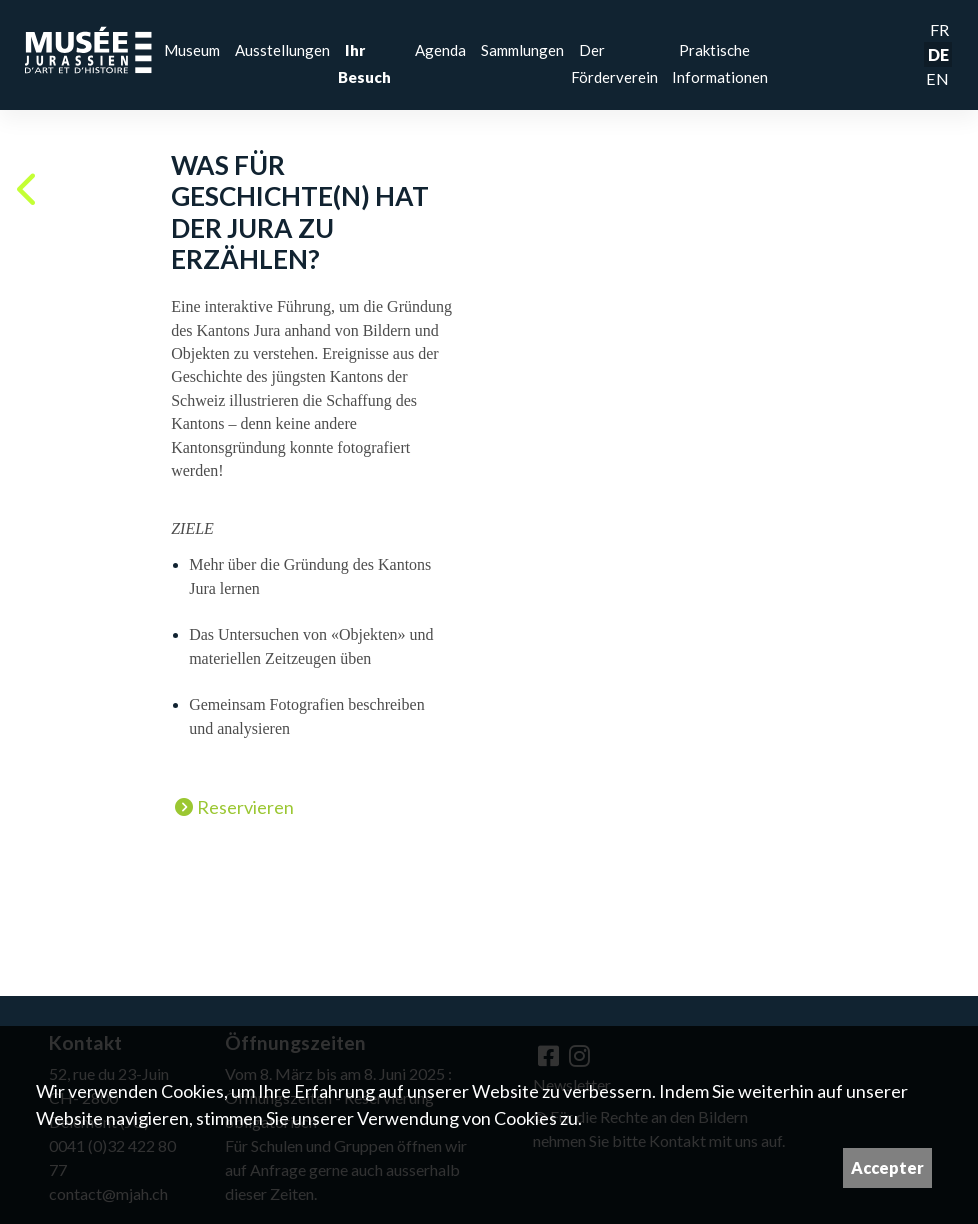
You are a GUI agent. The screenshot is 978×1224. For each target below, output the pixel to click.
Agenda (440, 50)
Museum (192, 50)
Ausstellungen (282, 50)
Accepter (887, 1167)
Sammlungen (522, 50)
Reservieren (234, 808)
